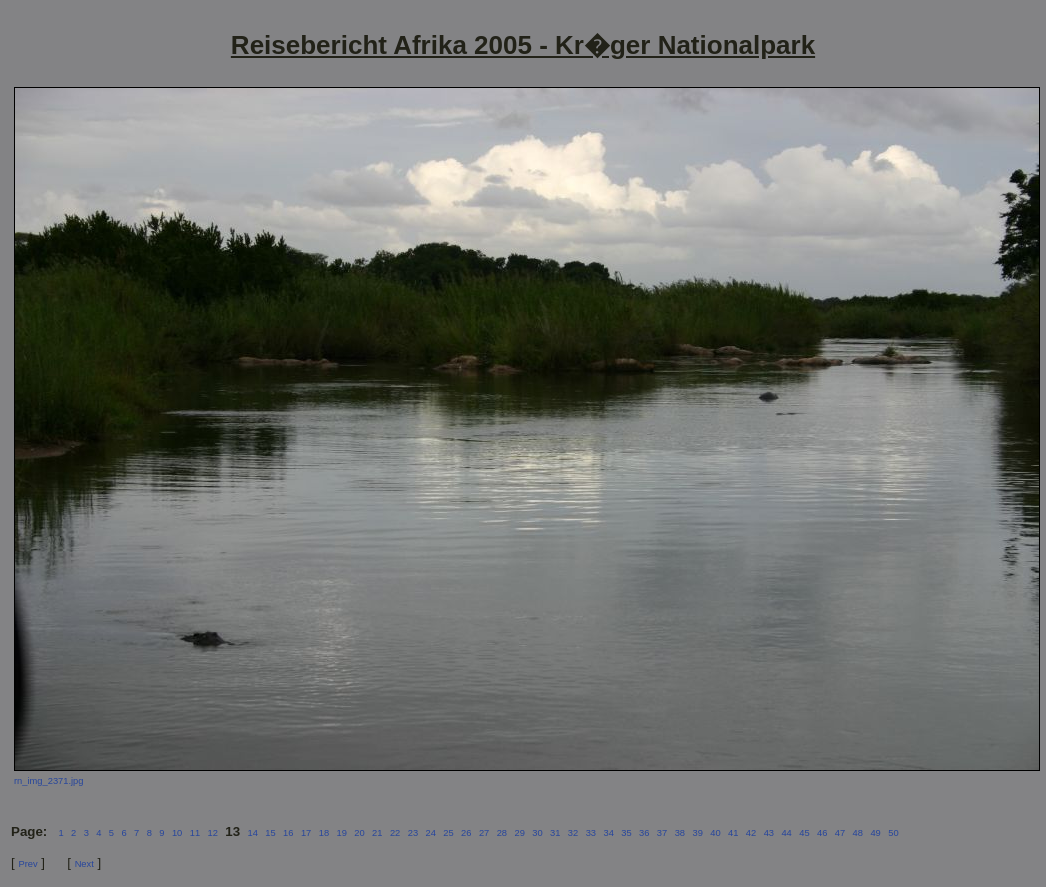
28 (502, 833)
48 (858, 833)
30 (537, 833)
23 (413, 833)
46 (822, 833)
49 (875, 833)
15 (270, 833)
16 (288, 833)
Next (84, 864)
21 (377, 833)
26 (466, 833)
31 (555, 833)
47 (840, 833)
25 (448, 833)
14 (253, 833)
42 (751, 833)
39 (697, 833)
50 (893, 833)
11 (195, 833)
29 (519, 833)
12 (212, 833)
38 (680, 833)
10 (177, 833)
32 (573, 833)
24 (430, 833)
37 (662, 833)
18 (324, 833)
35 (626, 833)
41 (733, 833)
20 (359, 833)
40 (715, 833)
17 (306, 833)
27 (484, 833)
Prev (27, 864)
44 (786, 833)
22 (395, 833)
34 (608, 833)
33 (591, 833)
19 (342, 833)
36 (644, 833)
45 (804, 833)
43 (769, 833)
